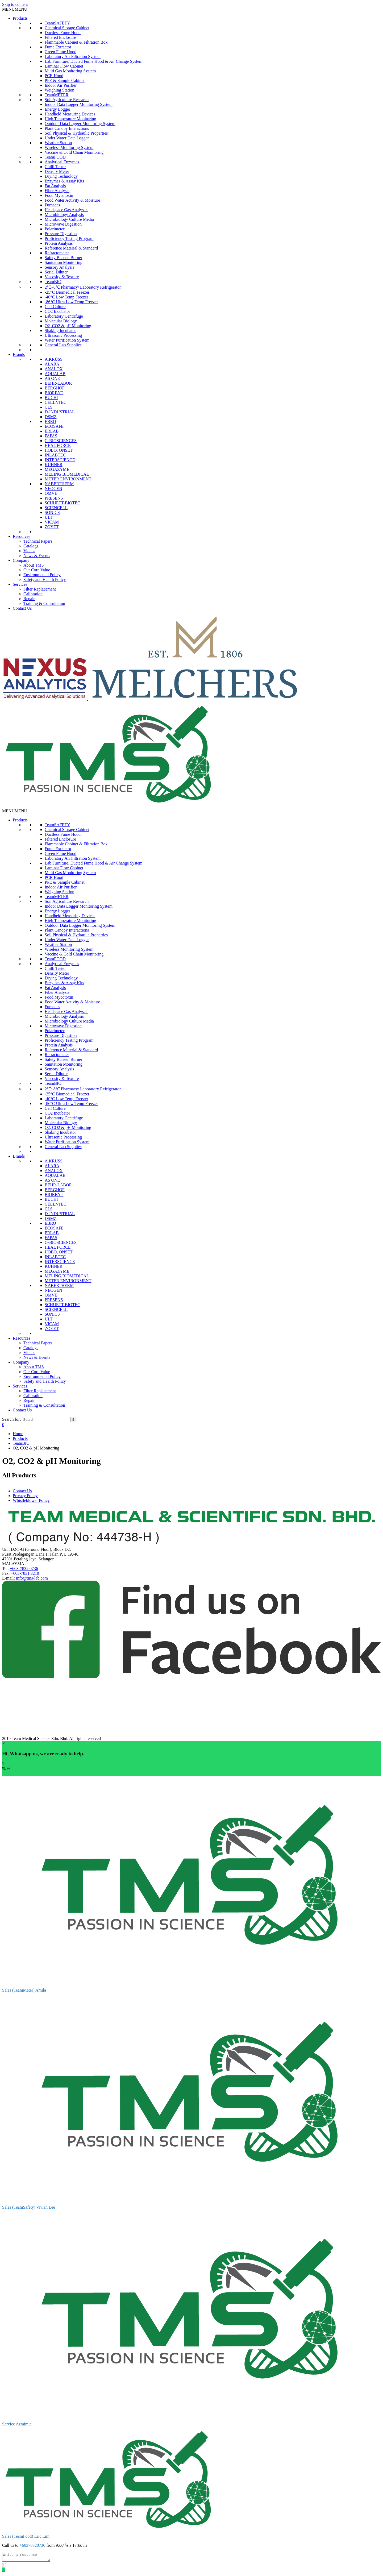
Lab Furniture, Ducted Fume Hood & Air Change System (94, 61)
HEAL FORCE (58, 445)
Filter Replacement (39, 589)
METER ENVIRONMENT (68, 479)
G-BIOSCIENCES (61, 440)
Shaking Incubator (60, 330)
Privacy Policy (25, 1495)
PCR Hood (54, 75)
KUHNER (54, 464)
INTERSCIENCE (60, 460)
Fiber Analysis (57, 190)
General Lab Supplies (63, 345)
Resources (21, 536)
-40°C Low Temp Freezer (66, 297)
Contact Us (22, 608)
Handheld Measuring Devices (70, 114)
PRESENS (54, 498)
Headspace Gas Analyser (66, 209)
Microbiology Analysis (64, 214)
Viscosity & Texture (62, 277)
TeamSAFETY (57, 23)
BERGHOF (55, 388)
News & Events (36, 555)
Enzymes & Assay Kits (64, 181)
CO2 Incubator (57, 311)
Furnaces (52, 205)
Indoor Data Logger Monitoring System (79, 104)
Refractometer (57, 253)
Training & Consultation (44, 603)
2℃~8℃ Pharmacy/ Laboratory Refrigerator (83, 287)
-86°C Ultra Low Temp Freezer (71, 302)
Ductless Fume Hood (63, 32)
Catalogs (30, 546)
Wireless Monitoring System (69, 147)
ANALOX (54, 369)
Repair (29, 598)
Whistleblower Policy (31, 1500)
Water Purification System (67, 340)
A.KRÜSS (54, 359)
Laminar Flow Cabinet (64, 66)
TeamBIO (53, 281)
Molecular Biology (61, 321)
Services (20, 584)
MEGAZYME (57, 469)
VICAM (52, 522)
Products (20, 18)
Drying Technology (61, 176)
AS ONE (52, 378)
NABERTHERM (59, 483)
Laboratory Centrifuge (64, 316)
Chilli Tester (55, 166)
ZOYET (52, 527)
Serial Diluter (56, 272)
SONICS (52, 512)
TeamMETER (57, 95)
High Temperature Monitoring (70, 119)
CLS (48, 407)
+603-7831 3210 (25, 1573)
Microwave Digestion (63, 224)
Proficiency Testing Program (69, 238)
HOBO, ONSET (59, 450)
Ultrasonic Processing (63, 335)
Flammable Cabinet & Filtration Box (76, 42)
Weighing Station (59, 90)
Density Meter (57, 171)
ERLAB (52, 431)
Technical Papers (37, 541)
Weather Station (58, 142)
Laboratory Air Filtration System (73, 56)
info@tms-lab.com (32, 1578)
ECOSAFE (54, 426)
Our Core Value (36, 570)
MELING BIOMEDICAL (67, 474)
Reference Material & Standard (71, 248)
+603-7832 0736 (24, 1568)
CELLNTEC (55, 402)
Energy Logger (57, 109)
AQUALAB (55, 373)
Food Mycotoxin (59, 195)
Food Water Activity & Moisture (72, 200)
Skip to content (15, 4)
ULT (49, 517)
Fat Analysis (55, 186)
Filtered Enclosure (60, 37)
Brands (19, 354)
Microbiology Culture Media (69, 219)
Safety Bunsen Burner (63, 257)
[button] (14, 9)
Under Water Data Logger (67, 138)
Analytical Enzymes (62, 162)
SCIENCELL (56, 507)
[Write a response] (29, 2557)
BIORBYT (54, 392)
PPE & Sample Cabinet (65, 80)
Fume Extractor (58, 47)
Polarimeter (55, 229)
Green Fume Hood (60, 51)
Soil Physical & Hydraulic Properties (76, 133)
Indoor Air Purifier (61, 85)
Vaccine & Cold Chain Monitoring (74, 152)
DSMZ (50, 416)
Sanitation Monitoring (63, 262)
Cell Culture (55, 306)
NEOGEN (53, 488)
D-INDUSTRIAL (60, 412)
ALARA (52, 364)
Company (21, 560)
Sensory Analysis (59, 267)
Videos (29, 551)
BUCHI (51, 397)
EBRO (50, 421)
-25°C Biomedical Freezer (67, 292)
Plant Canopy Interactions (67, 128)
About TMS (33, 565)
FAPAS (51, 436)
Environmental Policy (42, 574)
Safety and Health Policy (44, 579)
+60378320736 (32, 2545)
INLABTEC (55, 455)
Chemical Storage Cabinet (67, 28)
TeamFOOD (55, 157)
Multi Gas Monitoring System (70, 71)
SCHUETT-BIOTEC (62, 503)
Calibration (33, 594)
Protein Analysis (59, 243)
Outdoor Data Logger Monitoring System (80, 123)
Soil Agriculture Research (67, 99)
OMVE (51, 493)
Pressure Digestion (61, 233)
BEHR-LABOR (58, 383)
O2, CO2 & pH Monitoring (68, 325)
